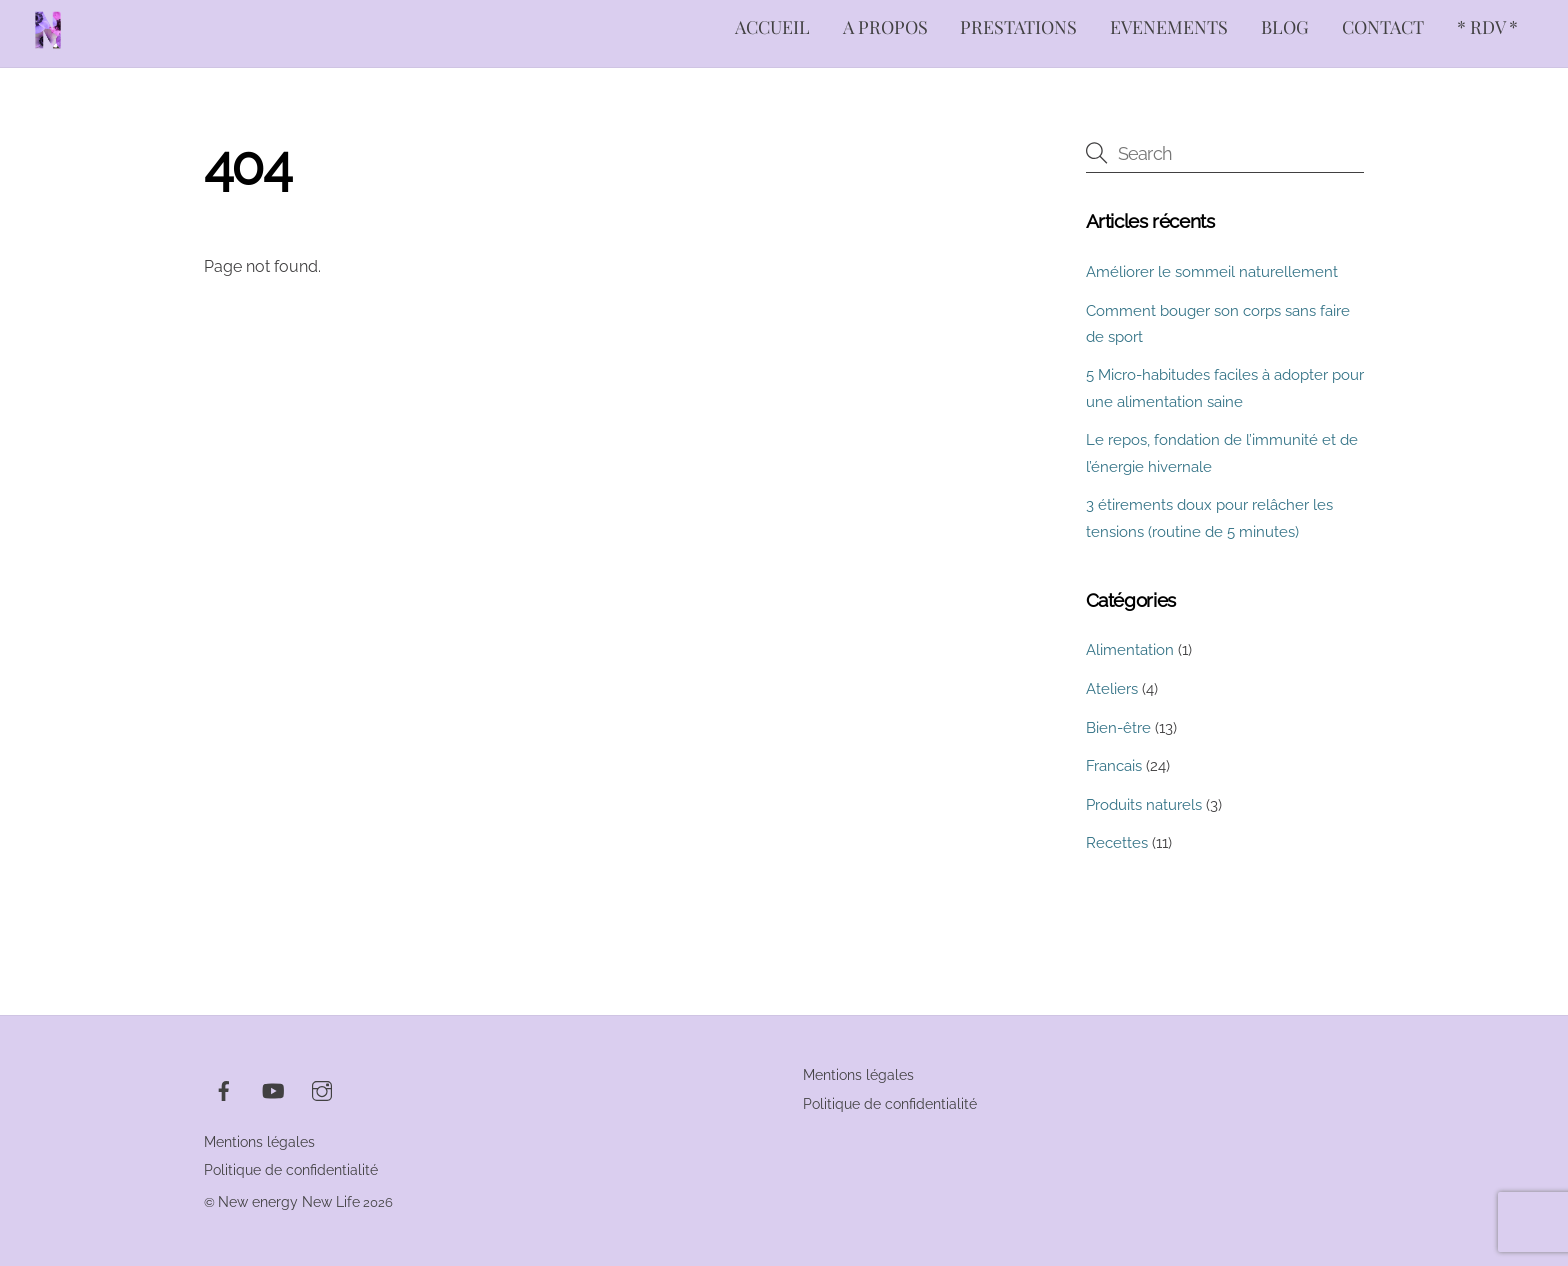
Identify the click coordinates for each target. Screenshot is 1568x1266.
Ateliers (1112, 689)
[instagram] (322, 1089)
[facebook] (224, 1089)
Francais (1114, 766)
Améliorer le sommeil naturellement (1212, 272)
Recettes (1117, 843)
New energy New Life (289, 1202)
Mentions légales (259, 1142)
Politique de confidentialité (291, 1170)
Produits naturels (1144, 805)
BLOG (1285, 27)
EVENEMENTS (1169, 27)
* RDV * (1487, 27)
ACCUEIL (772, 27)
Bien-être (1118, 728)
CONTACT (1383, 27)
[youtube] (273, 1089)
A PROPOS (885, 27)
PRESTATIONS (1018, 27)
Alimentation (1130, 650)
